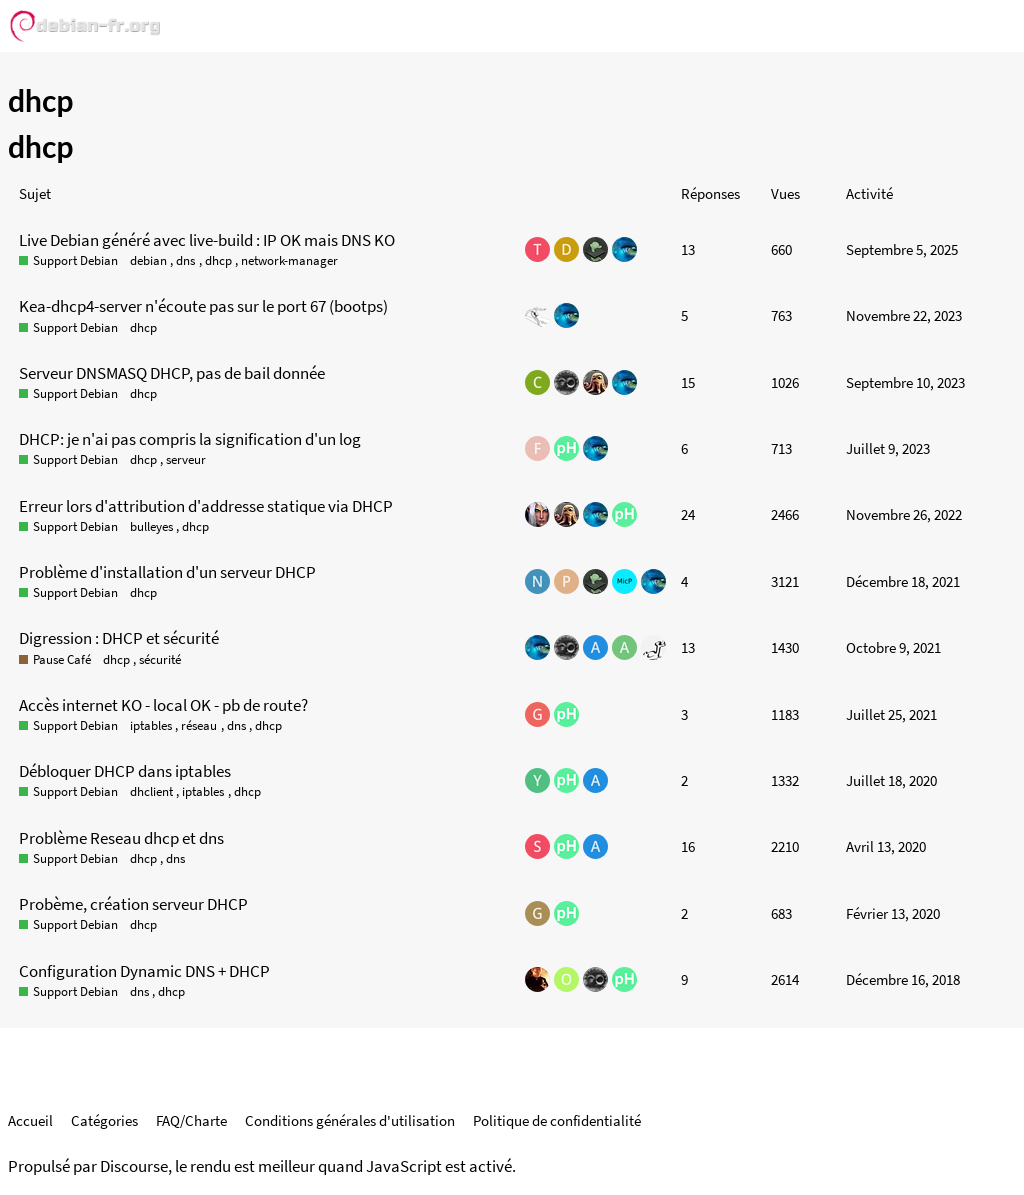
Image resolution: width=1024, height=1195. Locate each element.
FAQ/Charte (191, 1120)
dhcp (218, 260)
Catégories (104, 1120)
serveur (186, 459)
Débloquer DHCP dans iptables (125, 771)
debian (148, 260)
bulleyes (151, 526)
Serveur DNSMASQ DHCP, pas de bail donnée (172, 373)
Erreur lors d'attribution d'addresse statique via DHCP (206, 506)
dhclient (151, 791)
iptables (151, 725)
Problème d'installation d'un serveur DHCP (167, 572)
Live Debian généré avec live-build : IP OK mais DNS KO (207, 240)
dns (185, 260)
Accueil (30, 1120)
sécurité (160, 659)
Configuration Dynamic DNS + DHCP (144, 971)
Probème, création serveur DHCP (133, 904)
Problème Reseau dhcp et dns (121, 838)
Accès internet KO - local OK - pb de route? (163, 705)
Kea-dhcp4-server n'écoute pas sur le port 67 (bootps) (203, 306)
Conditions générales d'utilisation (350, 1120)
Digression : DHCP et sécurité (119, 638)
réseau (199, 725)
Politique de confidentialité (557, 1120)
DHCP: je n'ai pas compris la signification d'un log (190, 439)
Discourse (134, 1166)
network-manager (289, 260)
